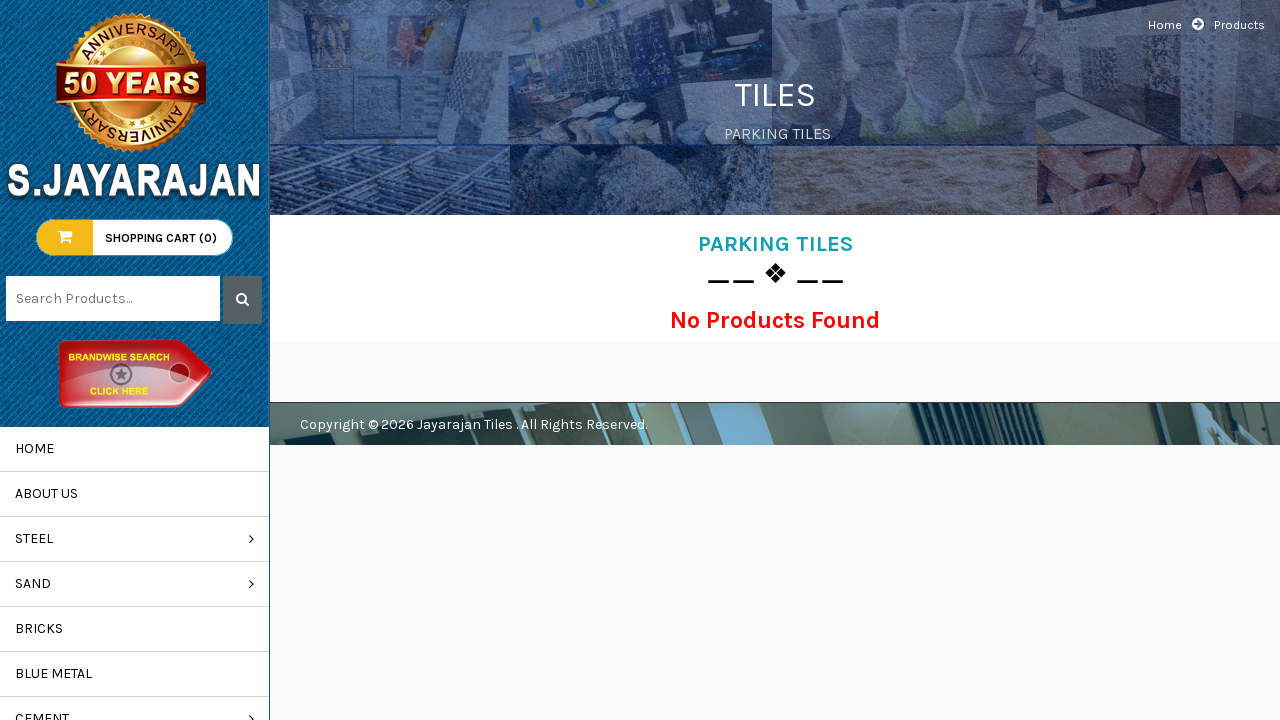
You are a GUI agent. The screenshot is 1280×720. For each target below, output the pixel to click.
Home (34, 448)
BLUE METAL (53, 673)
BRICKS (39, 628)
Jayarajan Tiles (466, 424)
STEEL (34, 538)
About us (46, 493)
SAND (33, 583)
